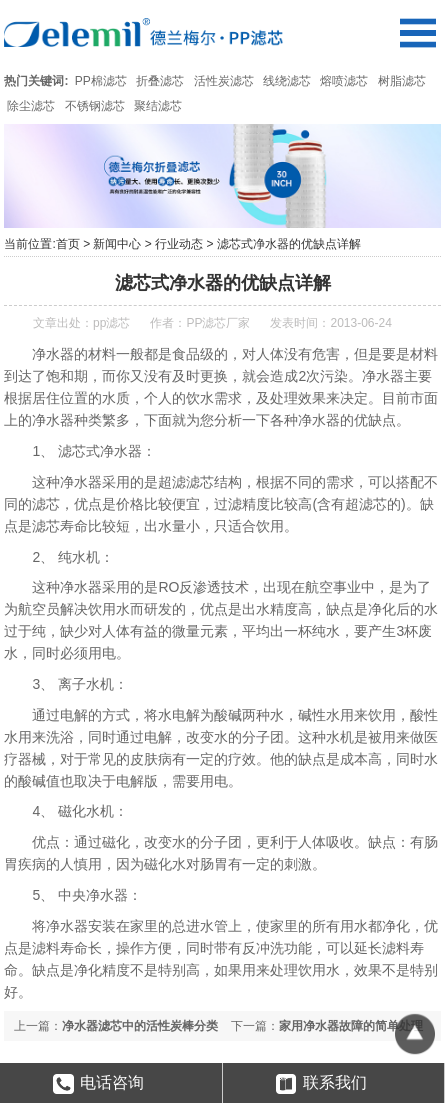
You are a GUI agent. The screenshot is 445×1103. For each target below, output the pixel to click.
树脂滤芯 (402, 81)
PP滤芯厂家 (218, 323)
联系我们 (321, 1084)
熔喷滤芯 (344, 81)
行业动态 (179, 244)
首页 (68, 244)
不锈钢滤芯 (95, 106)
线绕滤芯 (287, 81)
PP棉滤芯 (101, 81)
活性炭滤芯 (224, 81)
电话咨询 (98, 1084)
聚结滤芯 (158, 106)
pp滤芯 (111, 323)
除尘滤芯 (31, 106)
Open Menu (417, 32)
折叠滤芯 (160, 81)
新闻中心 (117, 244)
